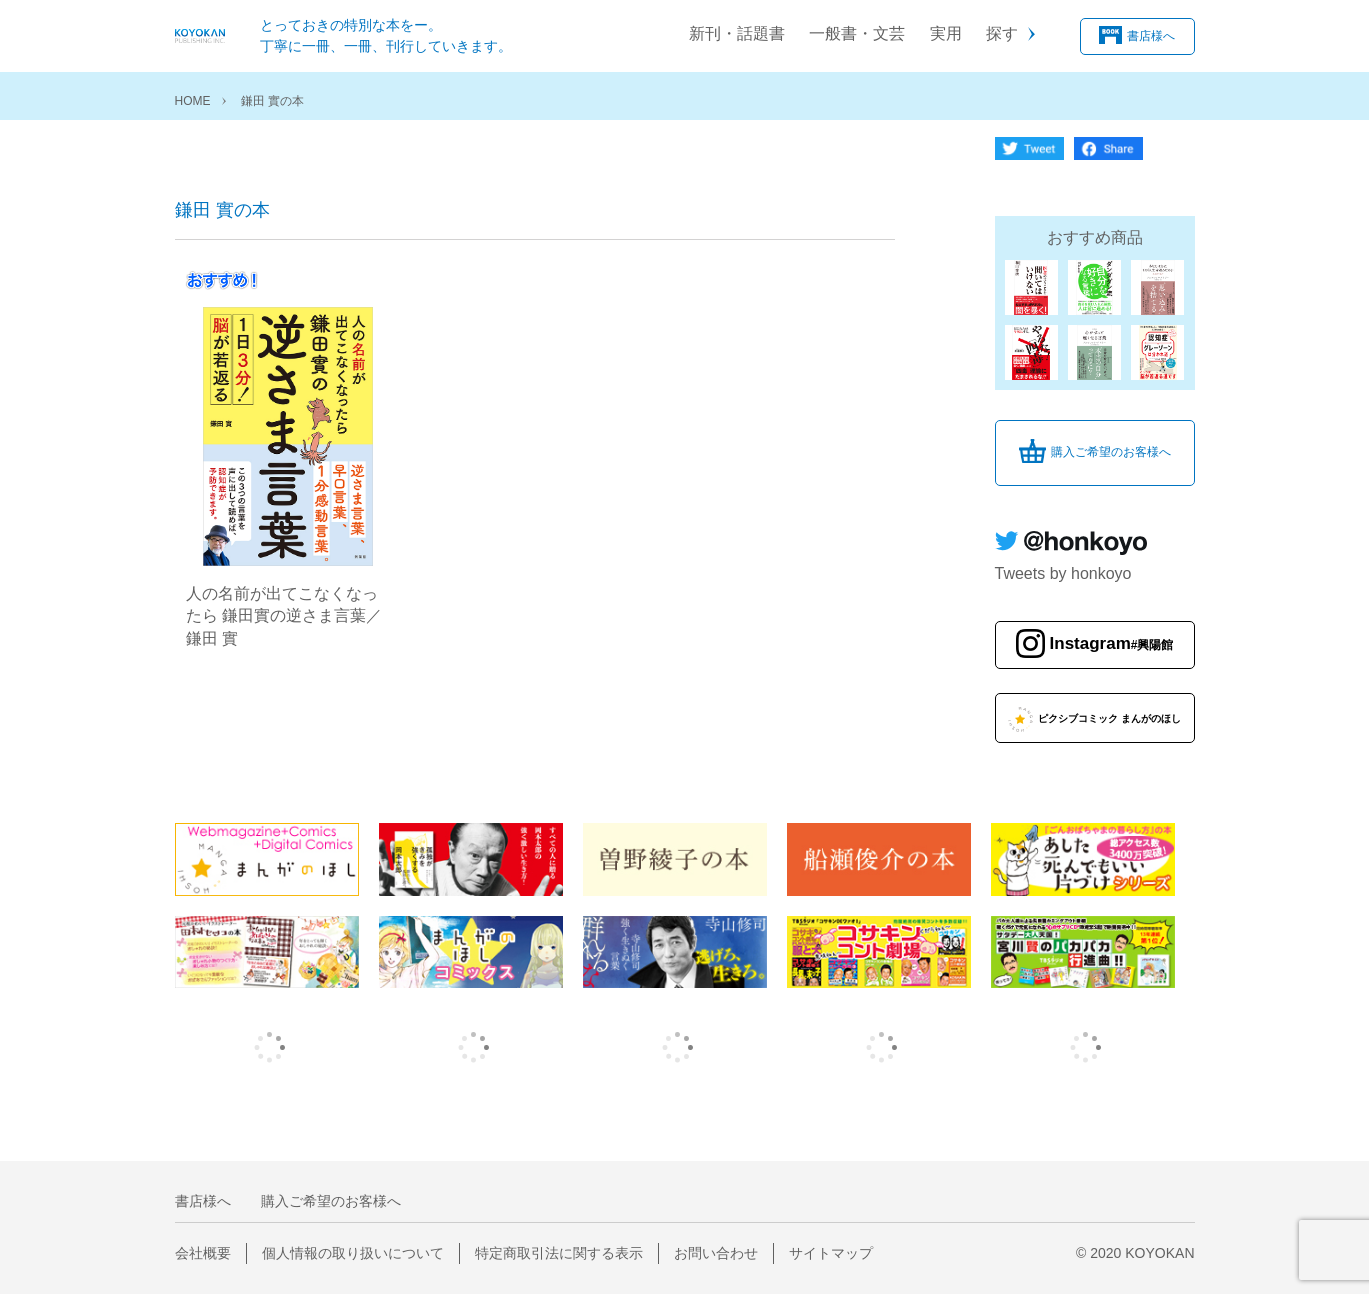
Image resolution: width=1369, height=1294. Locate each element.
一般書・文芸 (857, 33)
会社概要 (203, 1253)
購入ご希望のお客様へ (1111, 452)
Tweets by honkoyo (1063, 573)
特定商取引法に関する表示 (559, 1253)
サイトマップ (831, 1253)
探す (1002, 33)
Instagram (1112, 644)
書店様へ (1151, 35)
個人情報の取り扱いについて (353, 1253)
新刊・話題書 (737, 33)
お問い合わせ (716, 1253)
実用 (946, 33)
